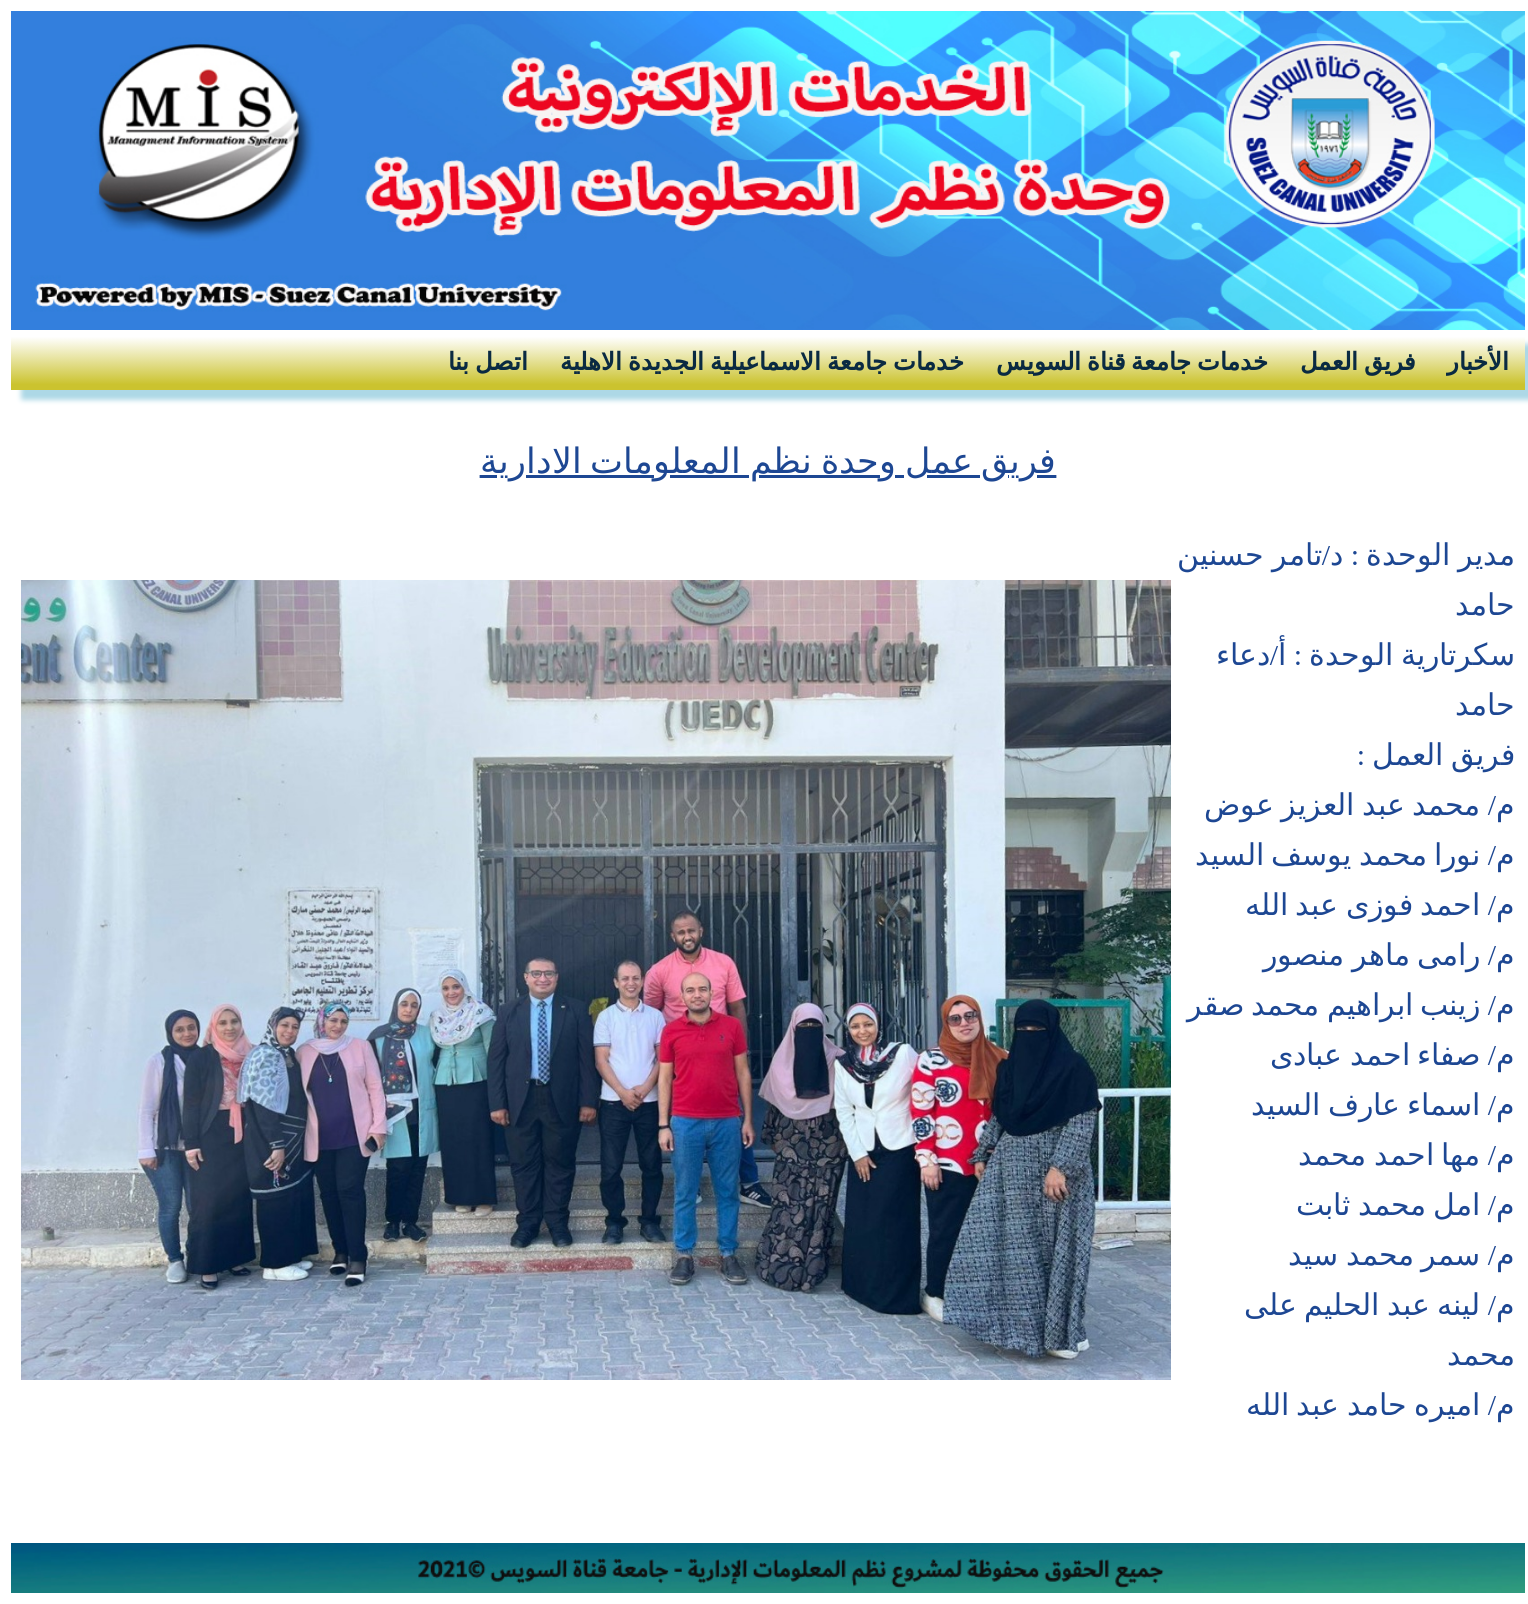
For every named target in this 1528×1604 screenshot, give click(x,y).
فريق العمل (1357, 362)
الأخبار (1478, 362)
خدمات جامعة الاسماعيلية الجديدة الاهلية (762, 362)
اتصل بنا (488, 362)
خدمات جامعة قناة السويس (1132, 362)
